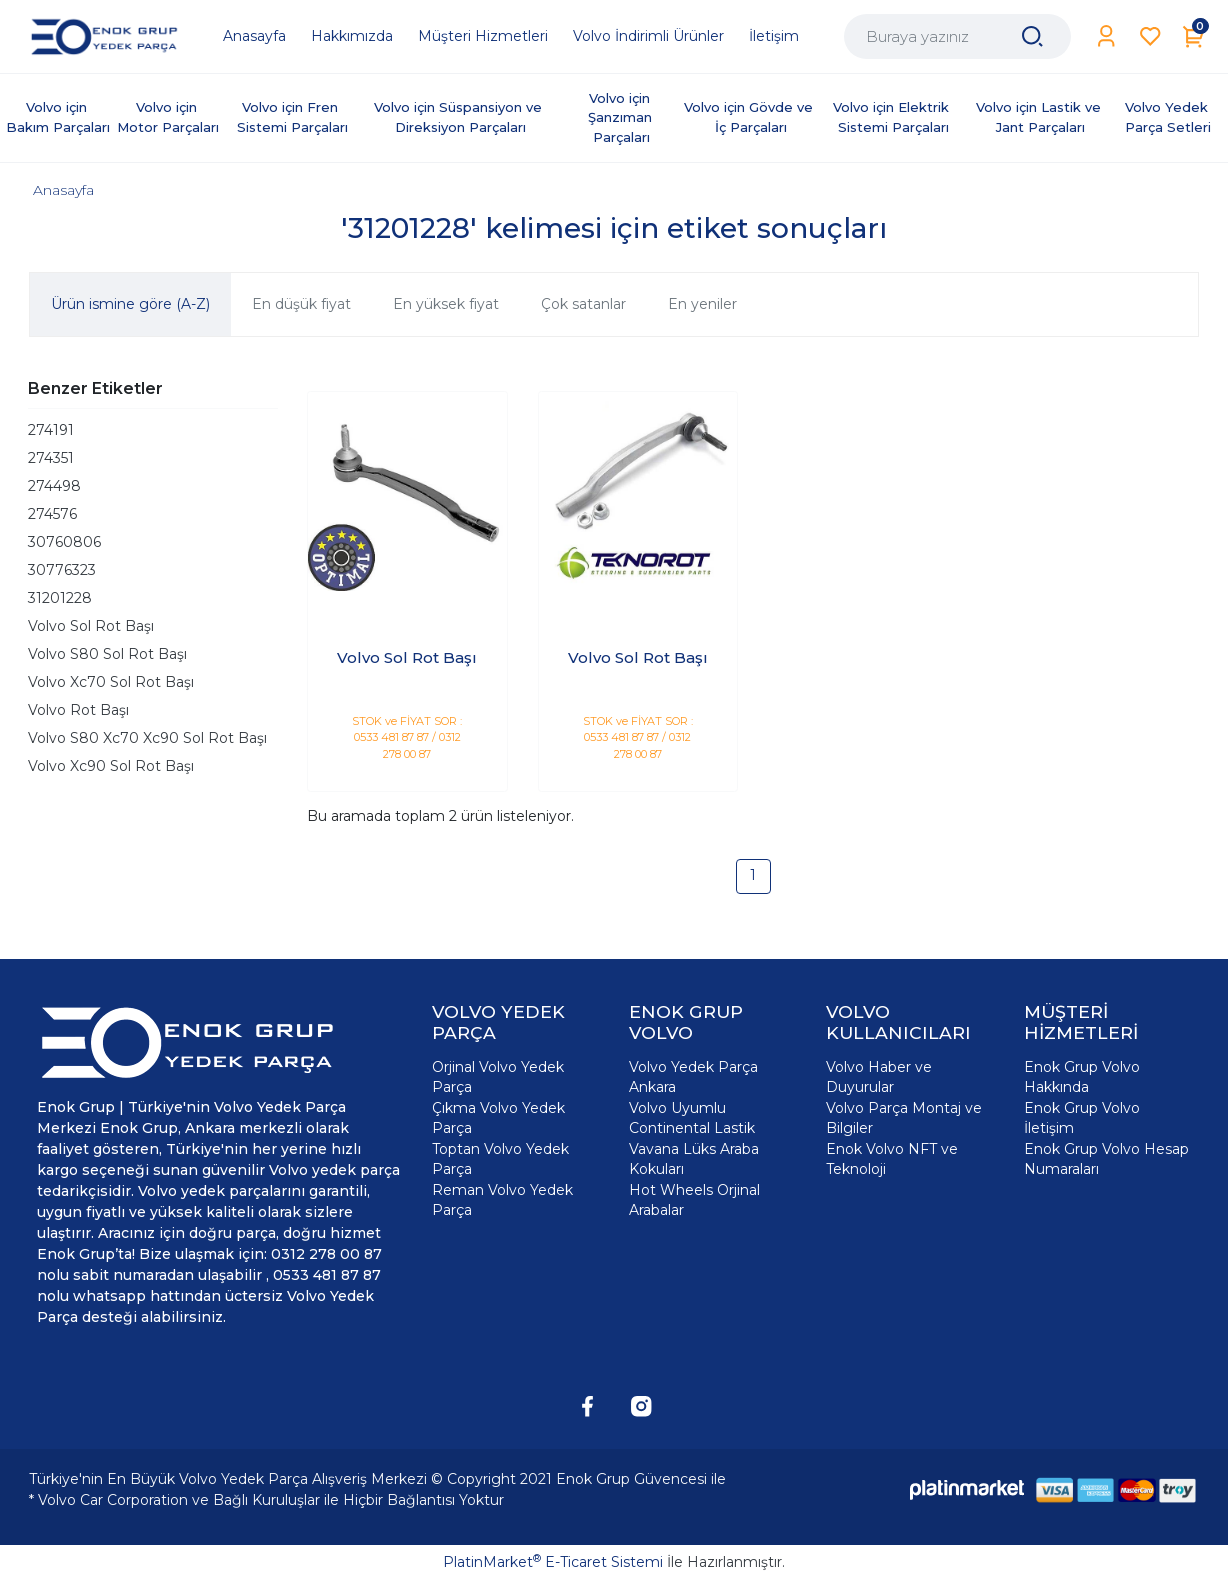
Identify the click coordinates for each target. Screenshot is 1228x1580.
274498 (54, 486)
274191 (51, 430)
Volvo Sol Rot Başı (91, 626)
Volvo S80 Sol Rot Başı (107, 654)
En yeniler (702, 304)
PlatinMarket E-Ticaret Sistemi (553, 1562)
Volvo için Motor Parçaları (168, 117)
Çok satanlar (583, 304)
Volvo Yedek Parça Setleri (1168, 117)
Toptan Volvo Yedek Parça (500, 1159)
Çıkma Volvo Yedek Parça (498, 1118)
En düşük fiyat (301, 304)
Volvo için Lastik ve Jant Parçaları (1040, 117)
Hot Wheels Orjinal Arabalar (694, 1200)
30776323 (62, 570)
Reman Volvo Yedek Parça (502, 1200)
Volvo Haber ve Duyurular (879, 1077)
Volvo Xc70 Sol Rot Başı (111, 682)
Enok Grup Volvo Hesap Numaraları (1106, 1159)
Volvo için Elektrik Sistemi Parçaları (893, 117)
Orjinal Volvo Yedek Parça (498, 1077)
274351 (51, 458)
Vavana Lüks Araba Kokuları (694, 1159)
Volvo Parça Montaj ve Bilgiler (904, 1118)
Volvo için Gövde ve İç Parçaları (750, 117)
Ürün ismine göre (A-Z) (130, 304)
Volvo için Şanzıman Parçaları (622, 117)
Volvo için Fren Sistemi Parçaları (292, 117)
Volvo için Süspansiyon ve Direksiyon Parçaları (460, 117)
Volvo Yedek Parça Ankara (693, 1077)
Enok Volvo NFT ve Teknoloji (892, 1159)
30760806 (64, 542)
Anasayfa (63, 190)
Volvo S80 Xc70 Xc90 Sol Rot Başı (147, 738)
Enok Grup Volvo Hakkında (1082, 1077)
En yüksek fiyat (446, 304)
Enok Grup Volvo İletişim (1082, 1118)
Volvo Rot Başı (78, 710)
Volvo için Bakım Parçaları (58, 117)
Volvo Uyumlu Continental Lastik (692, 1118)
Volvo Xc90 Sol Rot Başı (111, 766)
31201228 (60, 598)
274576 (52, 514)
